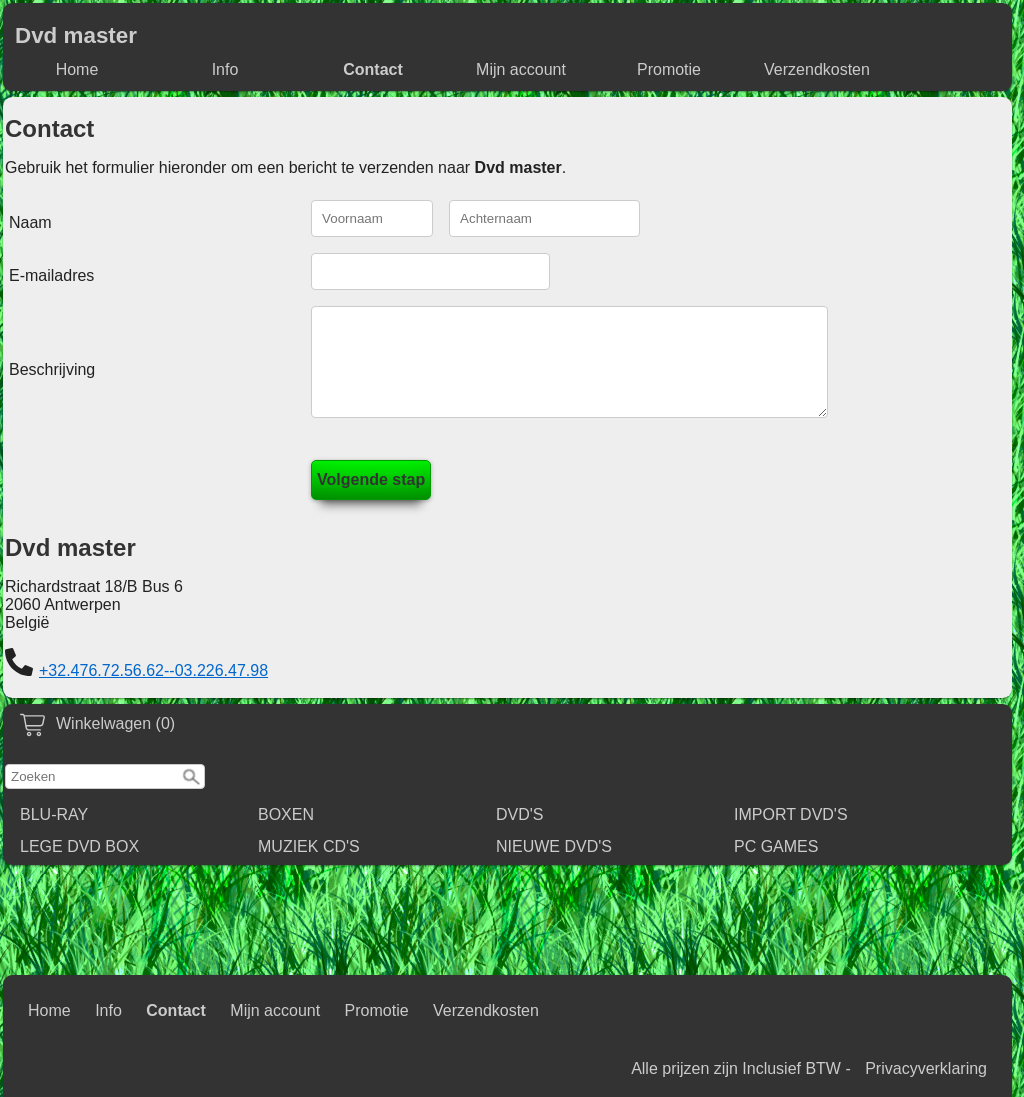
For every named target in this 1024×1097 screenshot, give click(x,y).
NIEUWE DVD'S (554, 864)
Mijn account (521, 69)
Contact (373, 69)
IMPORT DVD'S (791, 832)
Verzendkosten (817, 69)
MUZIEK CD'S (309, 864)
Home (77, 69)
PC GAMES (776, 864)
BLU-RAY (54, 832)
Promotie (669, 69)
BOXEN (286, 832)
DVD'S (520, 832)
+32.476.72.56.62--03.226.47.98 (153, 688)
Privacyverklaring (926, 1068)
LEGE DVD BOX (79, 864)
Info (225, 69)
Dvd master (76, 35)
